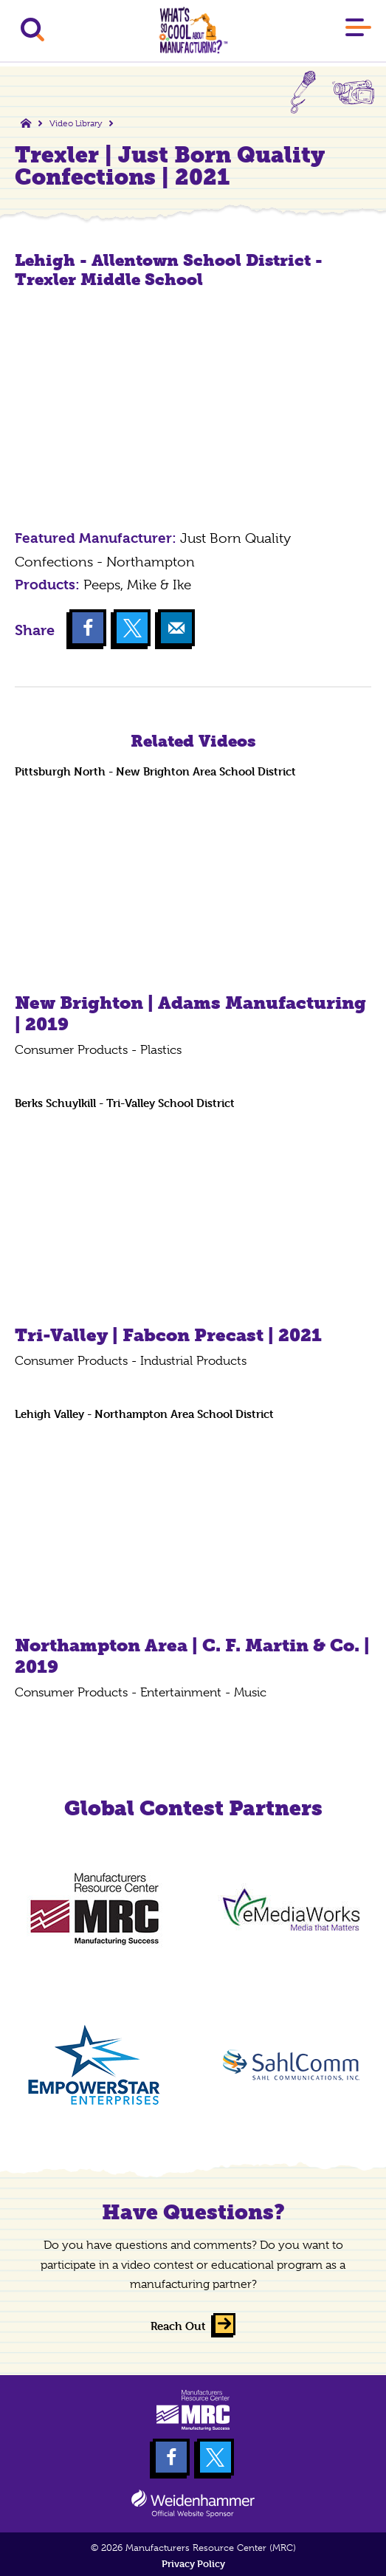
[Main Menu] (358, 30)
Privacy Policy (193, 2564)
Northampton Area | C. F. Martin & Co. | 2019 (192, 1655)
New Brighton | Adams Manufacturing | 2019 (190, 1013)
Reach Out (178, 2326)
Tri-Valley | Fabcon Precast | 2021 (168, 1335)
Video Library (75, 123)
